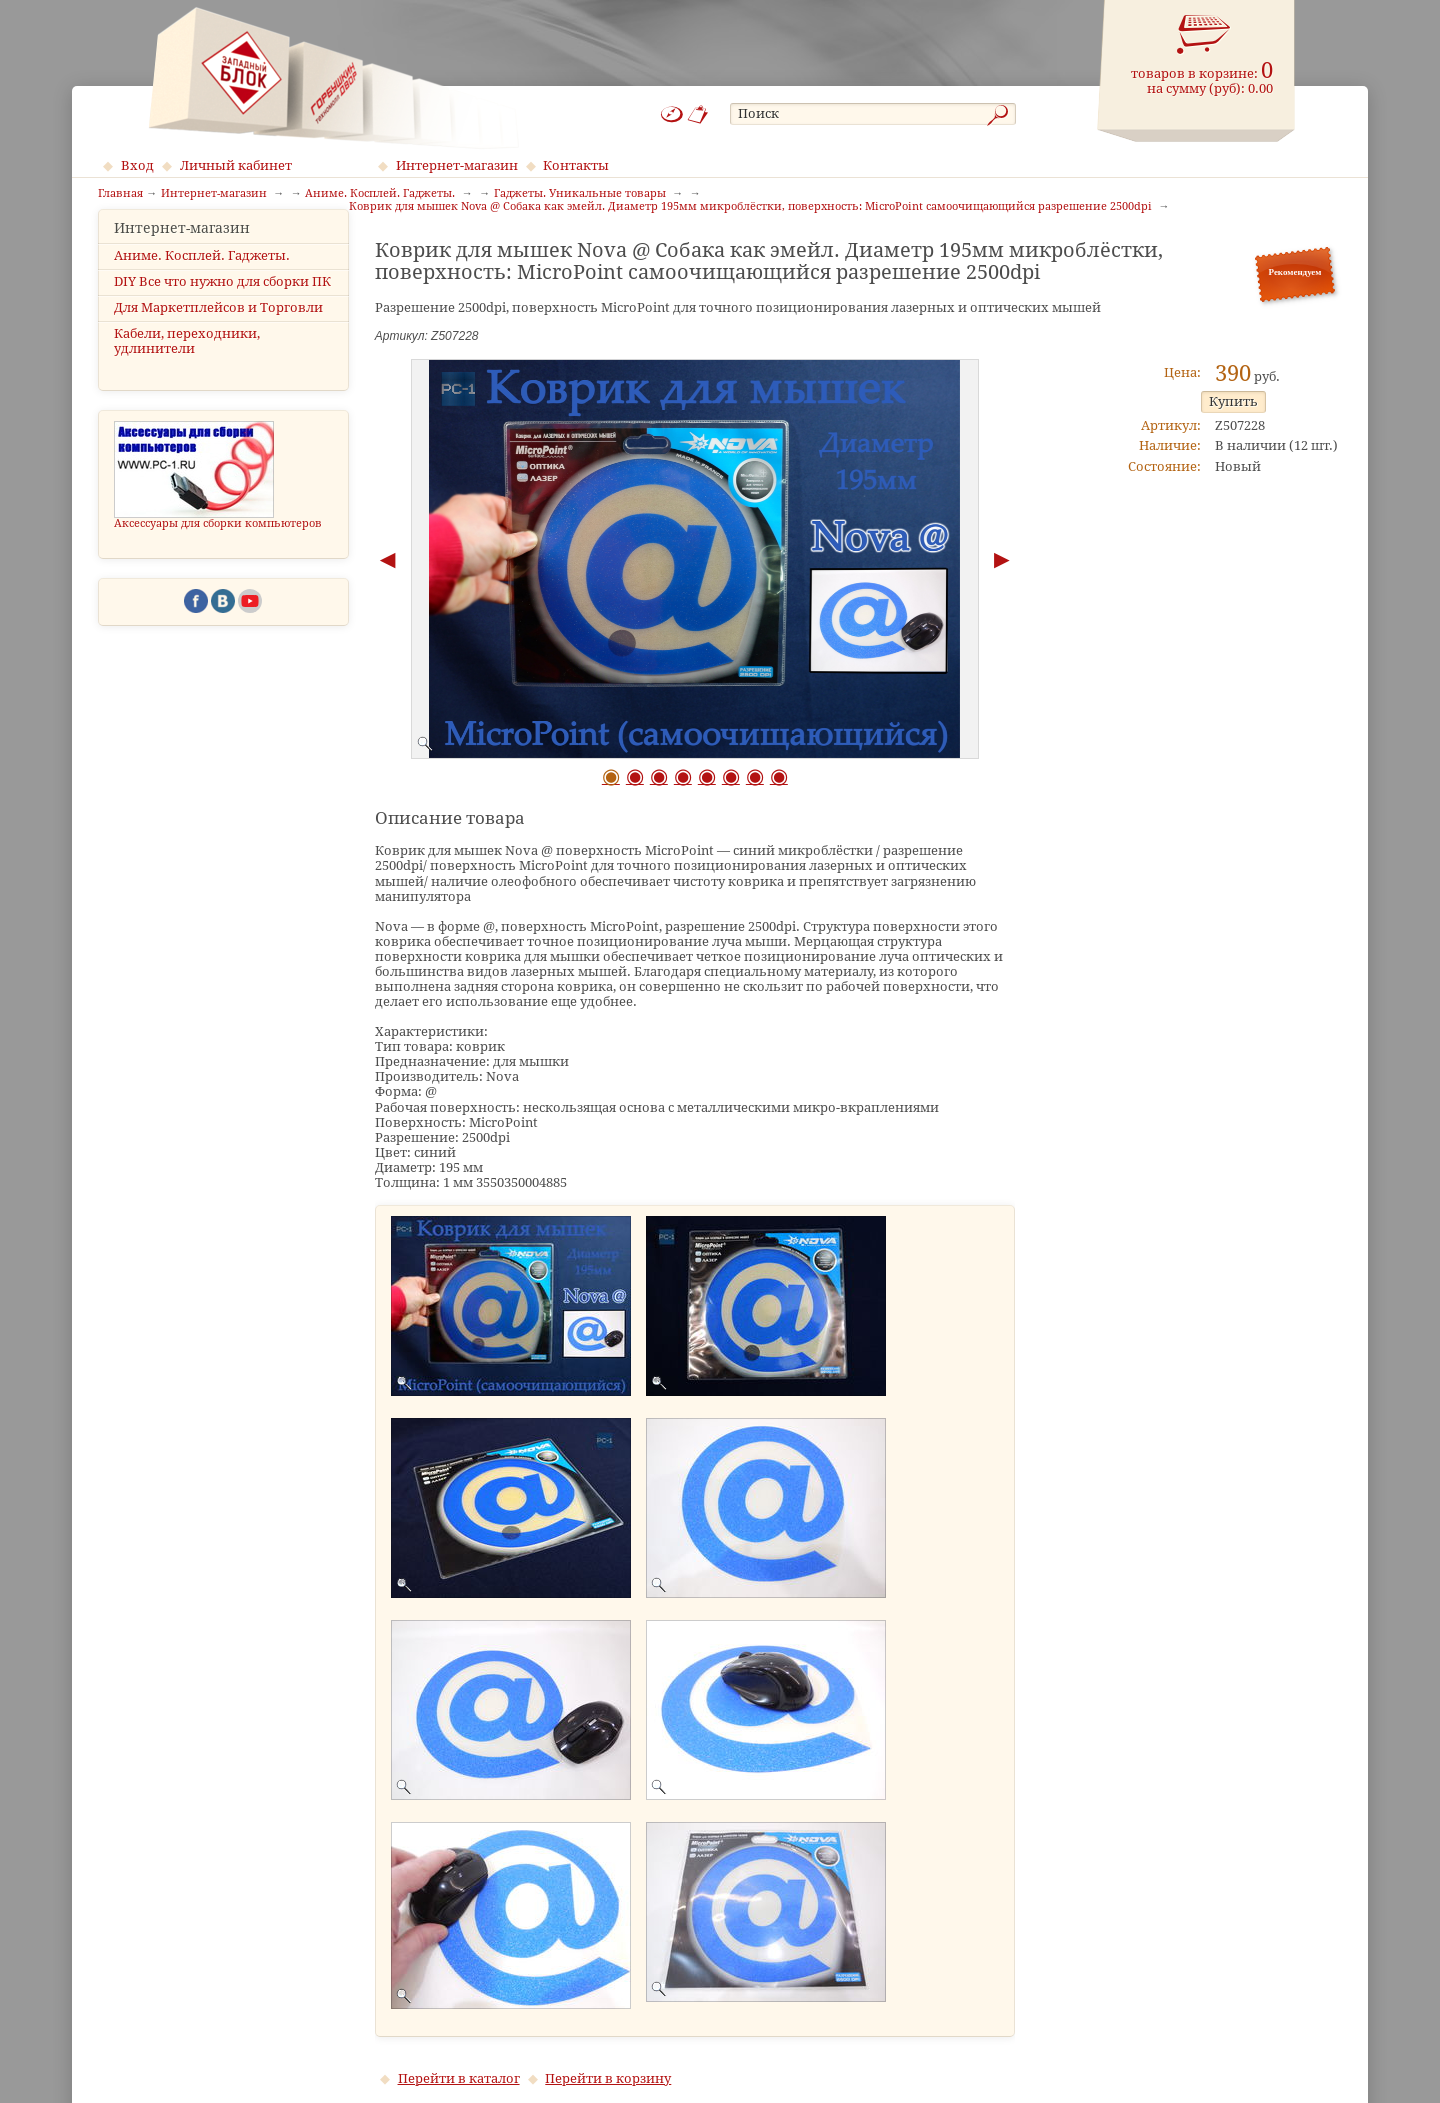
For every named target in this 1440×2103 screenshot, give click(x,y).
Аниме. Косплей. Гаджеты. (202, 285)
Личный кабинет (236, 165)
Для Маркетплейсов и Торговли (218, 337)
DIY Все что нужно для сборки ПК (222, 311)
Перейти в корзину (608, 2078)
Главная (120, 194)
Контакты (576, 165)
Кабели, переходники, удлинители (187, 371)
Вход (137, 165)
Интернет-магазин (457, 165)
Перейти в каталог (459, 2078)
